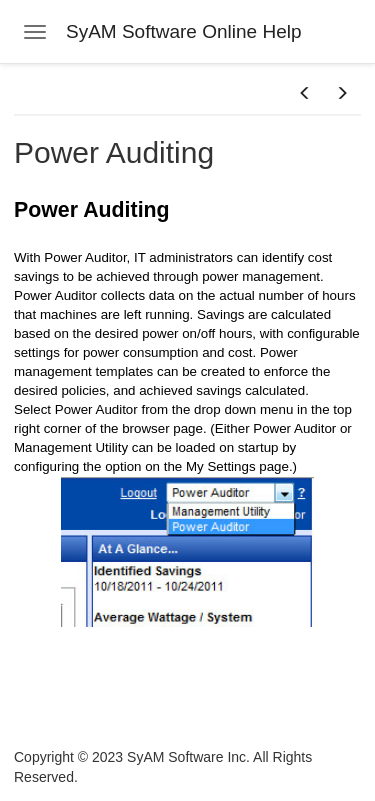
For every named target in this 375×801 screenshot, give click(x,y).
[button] (305, 94)
